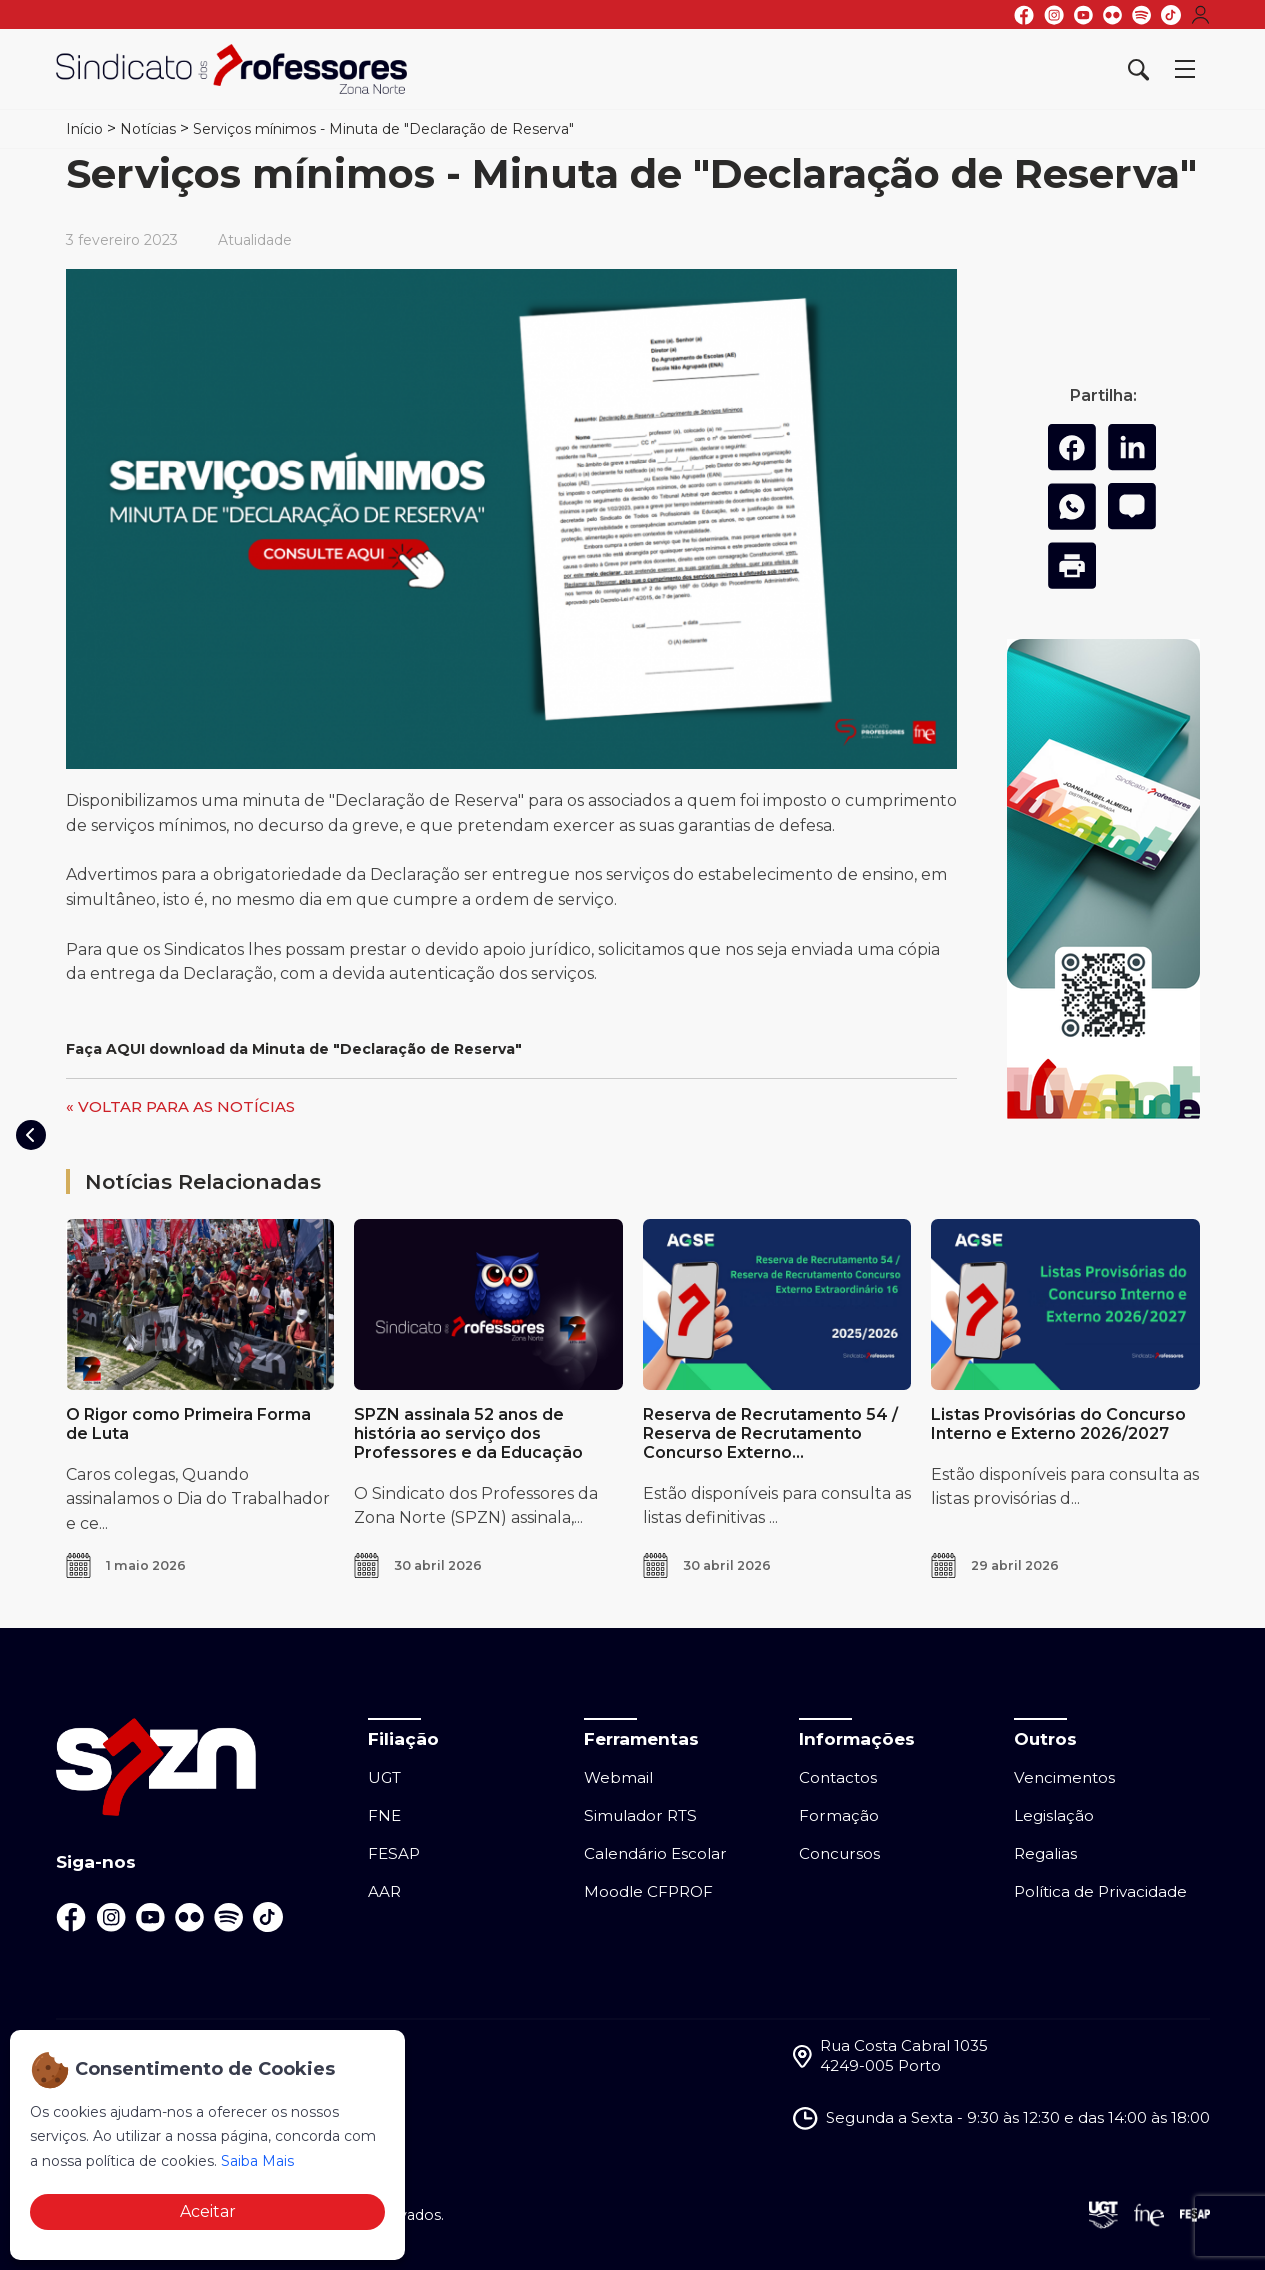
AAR (384, 1891)
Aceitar (208, 2211)
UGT (384, 1777)
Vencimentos (1064, 1777)
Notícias (148, 129)
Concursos (839, 1853)
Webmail (618, 1777)
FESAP (394, 1853)
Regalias (1045, 1853)
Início (84, 129)
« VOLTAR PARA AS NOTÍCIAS (180, 1106)
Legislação (1054, 1815)
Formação (839, 1815)
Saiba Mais (257, 2161)
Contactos (838, 1777)
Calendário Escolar (655, 1853)
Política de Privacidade (1100, 1891)
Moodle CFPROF (648, 1891)
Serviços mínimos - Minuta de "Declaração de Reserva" (383, 129)
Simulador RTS (640, 1815)
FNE (384, 1815)
